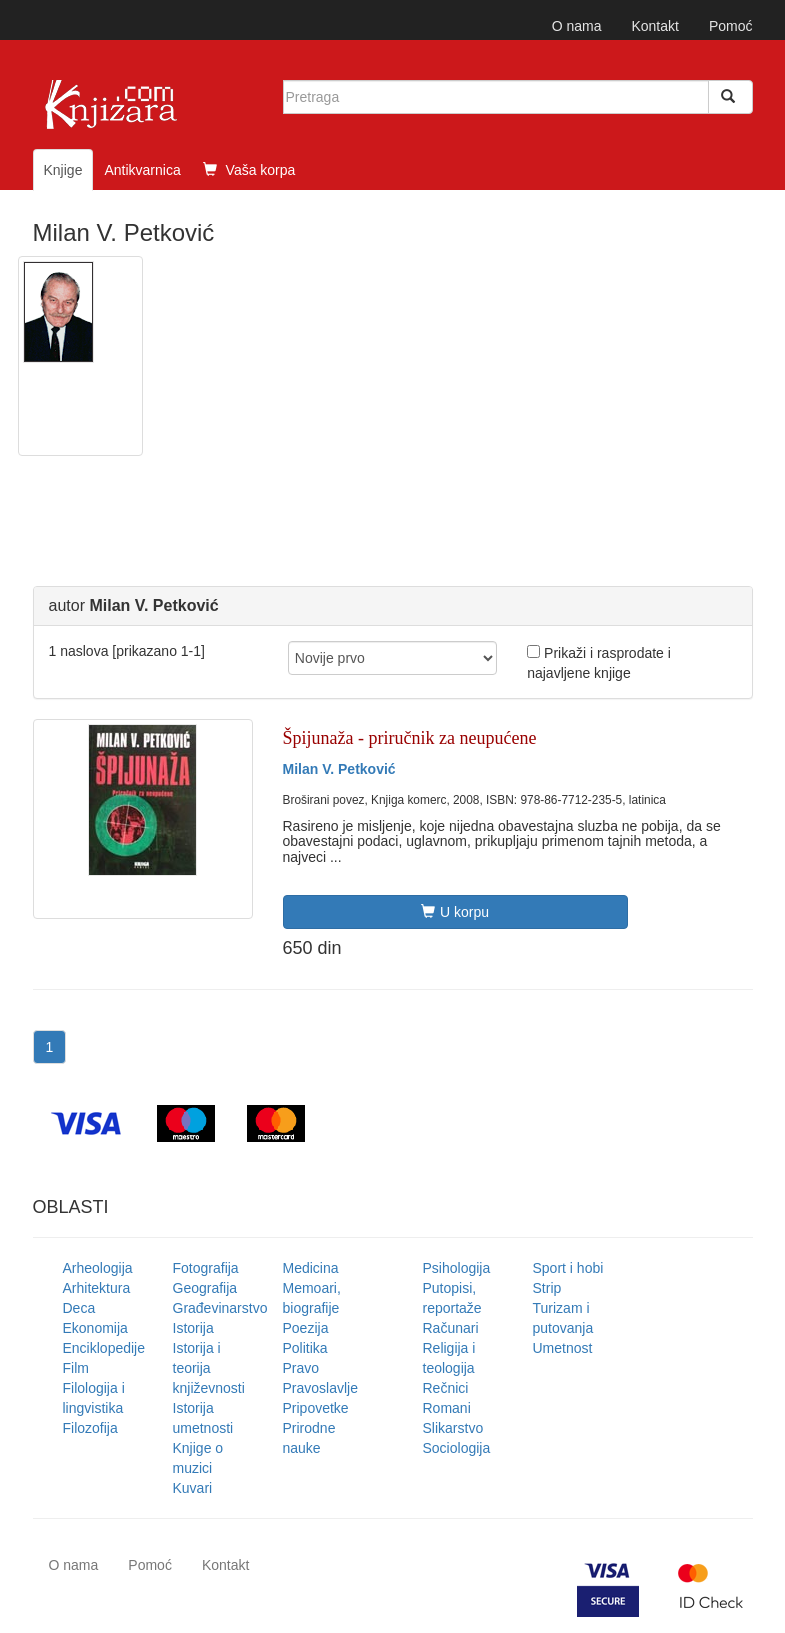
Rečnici (446, 1388)
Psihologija (457, 1268)
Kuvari (193, 1488)
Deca (79, 1308)
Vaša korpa (249, 170)
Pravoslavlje (320, 1388)
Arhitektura (97, 1288)
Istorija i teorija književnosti (209, 1368)
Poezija (306, 1328)
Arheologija (98, 1268)
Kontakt (654, 26)
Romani (447, 1408)
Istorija (193, 1328)
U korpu (455, 912)
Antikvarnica (142, 170)
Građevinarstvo (220, 1308)
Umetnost (563, 1348)
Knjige (63, 170)
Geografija (205, 1288)
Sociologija (457, 1448)
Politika (305, 1348)
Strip (547, 1288)
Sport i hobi (568, 1268)
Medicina (311, 1268)
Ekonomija (95, 1328)
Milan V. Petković (339, 769)
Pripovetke (316, 1408)
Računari (451, 1328)
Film (76, 1368)
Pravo (301, 1368)
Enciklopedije (104, 1348)
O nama (577, 26)
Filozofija (90, 1428)
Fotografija (206, 1268)
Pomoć (731, 26)
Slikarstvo (453, 1428)
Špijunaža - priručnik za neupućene (410, 738)
